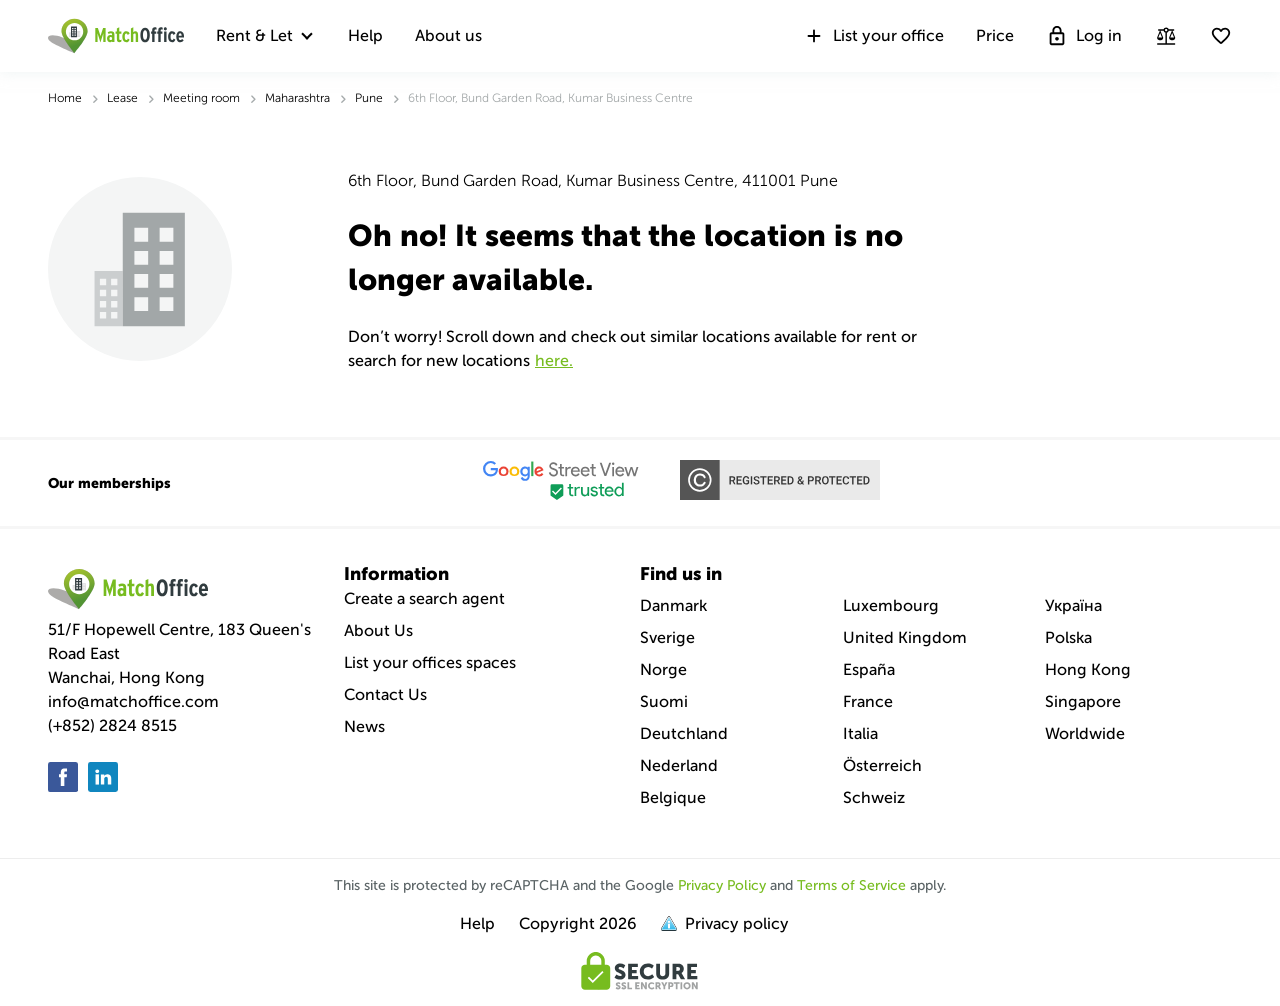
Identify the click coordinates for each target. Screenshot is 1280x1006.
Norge (663, 669)
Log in (1084, 36)
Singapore (1083, 701)
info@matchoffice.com (133, 701)
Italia (860, 733)
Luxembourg (891, 605)
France (868, 701)
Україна (1073, 605)
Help (365, 35)
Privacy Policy (722, 885)
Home (65, 98)
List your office (873, 36)
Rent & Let (254, 35)
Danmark (673, 605)
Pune (369, 98)
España (869, 669)
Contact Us (385, 694)
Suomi (664, 701)
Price (995, 35)
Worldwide (1085, 733)
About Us (378, 630)
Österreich (882, 765)
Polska (1068, 637)
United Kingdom (905, 637)
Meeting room (201, 98)
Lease (122, 98)
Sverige (667, 637)
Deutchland (684, 733)
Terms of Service (851, 885)
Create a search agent (424, 598)
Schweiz (874, 797)
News (364, 726)
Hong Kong (1088, 669)
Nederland (679, 765)
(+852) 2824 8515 (112, 725)
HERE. (554, 360)
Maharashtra (297, 98)
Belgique (673, 797)
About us (448, 35)
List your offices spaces (430, 662)
